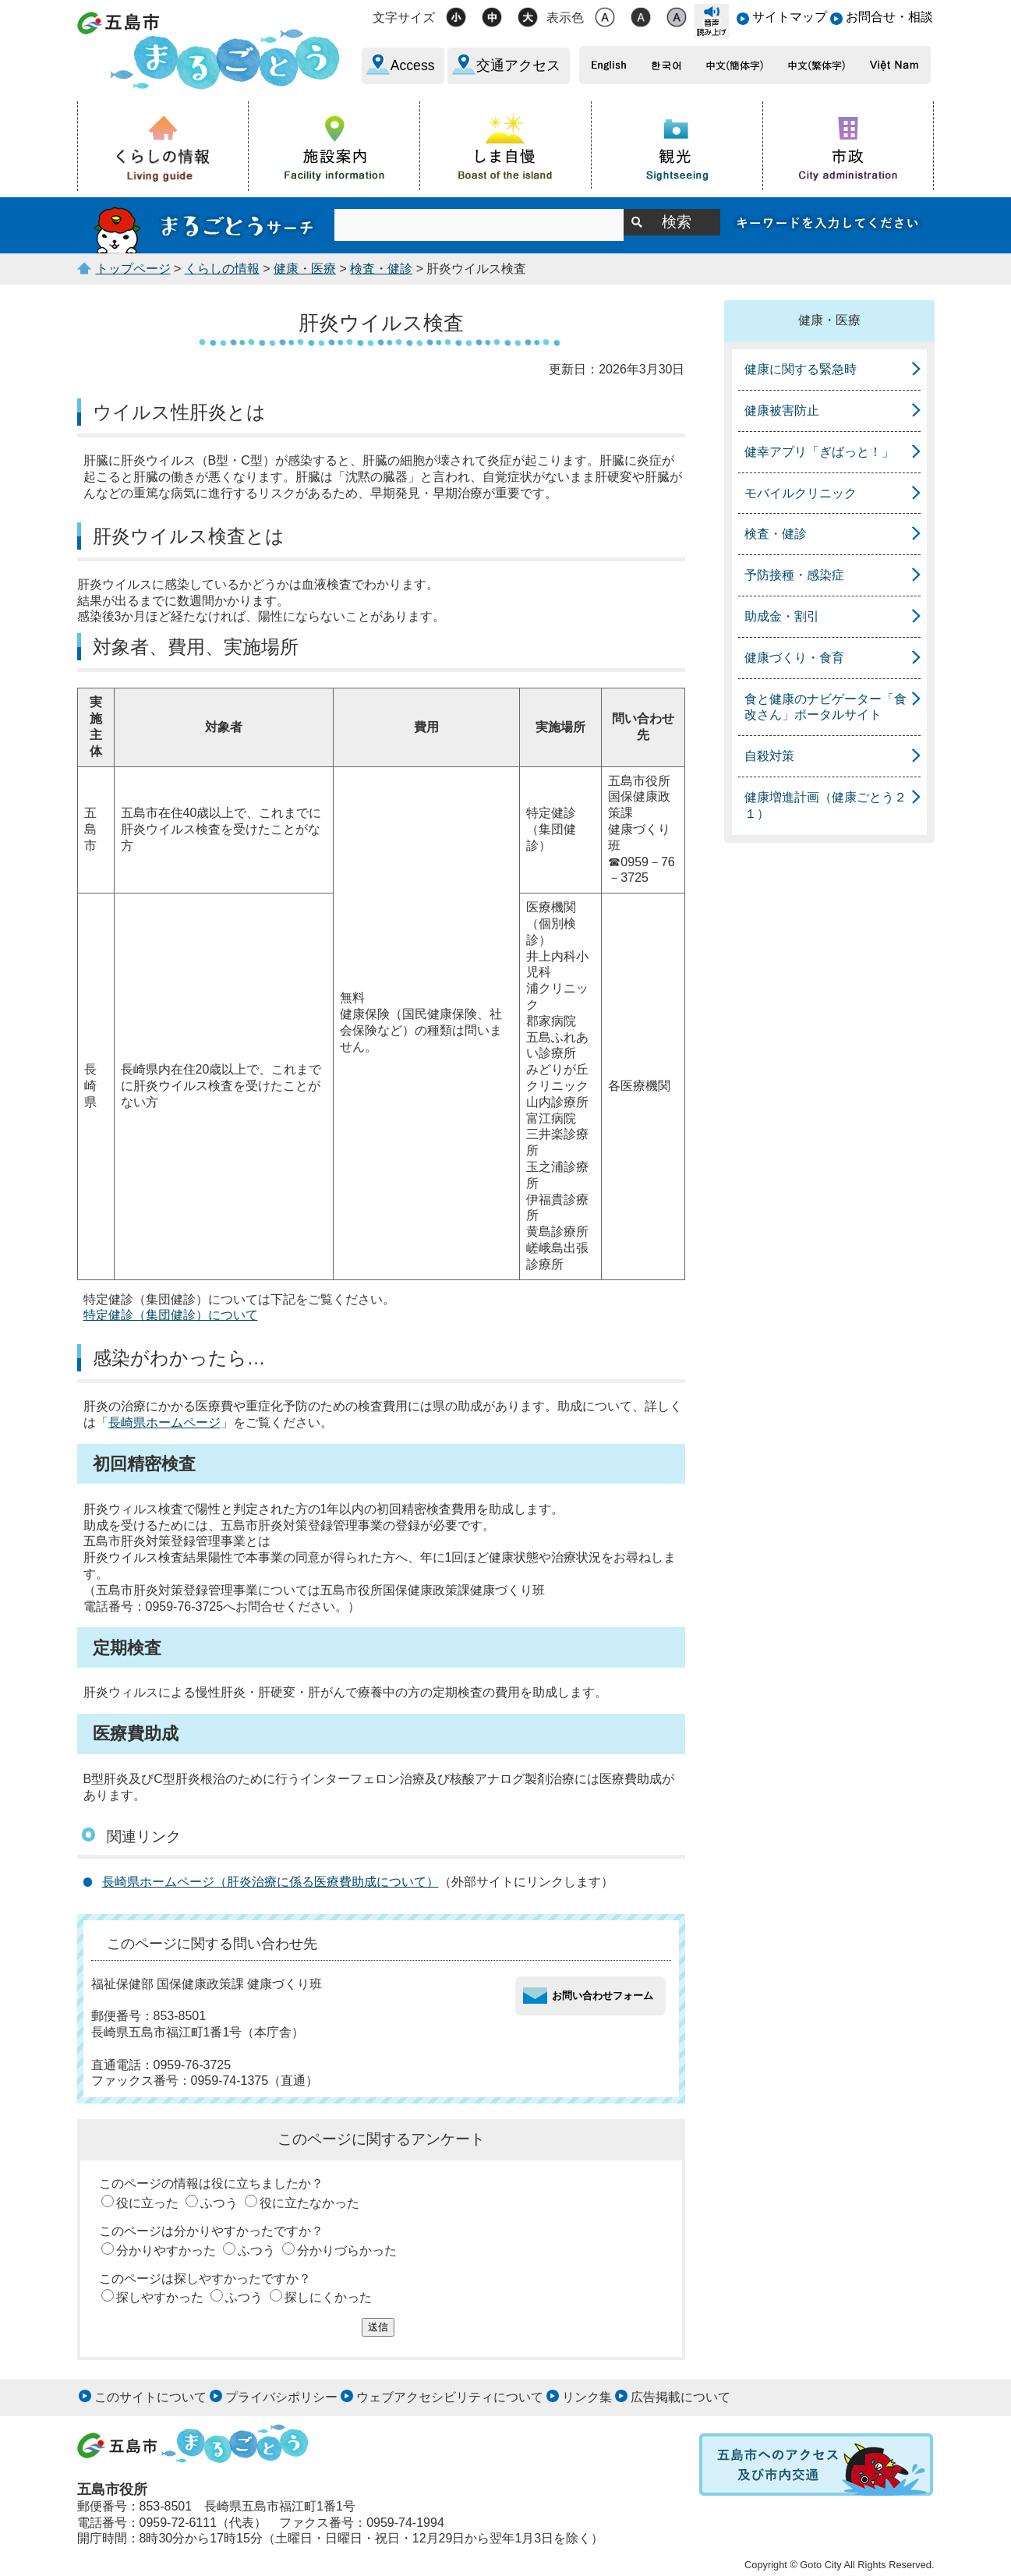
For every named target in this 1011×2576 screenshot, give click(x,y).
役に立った (147, 2203)
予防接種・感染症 (794, 575)
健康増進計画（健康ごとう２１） (825, 805)
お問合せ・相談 (889, 16)
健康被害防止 (781, 410)
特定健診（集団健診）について (170, 1315)
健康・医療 (305, 268)
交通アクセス (518, 65)
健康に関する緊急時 (800, 369)
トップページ (133, 268)
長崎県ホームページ (164, 1422)
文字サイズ (404, 17)
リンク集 (587, 2397)
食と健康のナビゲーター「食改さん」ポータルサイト (825, 707)
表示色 (565, 17)
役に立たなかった (309, 2203)
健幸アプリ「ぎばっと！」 (819, 451)
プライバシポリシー (281, 2397)
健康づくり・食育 (794, 657)
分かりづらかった (347, 2250)
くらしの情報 (222, 268)
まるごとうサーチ (205, 225)
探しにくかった (328, 2297)
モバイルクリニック (800, 493)
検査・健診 (381, 268)
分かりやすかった (166, 2250)
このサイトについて (150, 2397)
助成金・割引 (781, 616)
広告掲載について (680, 2397)
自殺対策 (769, 756)
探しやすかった (159, 2297)
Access (413, 65)
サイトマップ (789, 16)
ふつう (219, 2203)
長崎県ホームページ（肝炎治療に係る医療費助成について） (270, 1881)
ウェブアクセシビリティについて (449, 2397)
